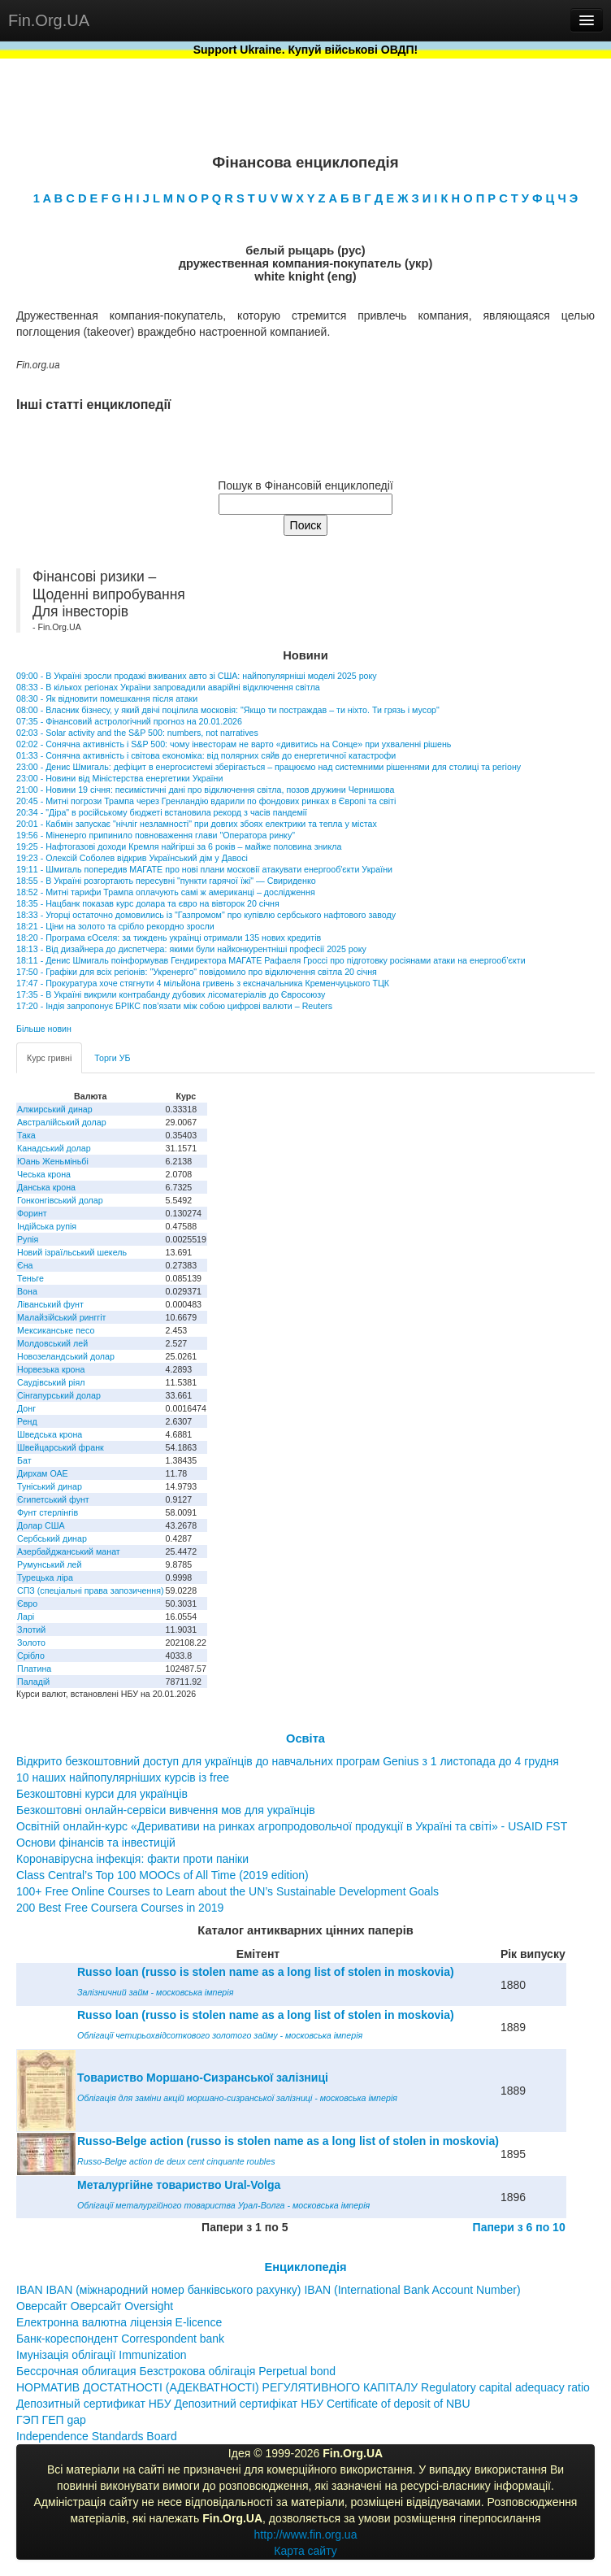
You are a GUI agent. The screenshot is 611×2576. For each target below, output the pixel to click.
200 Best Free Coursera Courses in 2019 (119, 1907)
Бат (24, 1460)
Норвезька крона (50, 1369)
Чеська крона (44, 1174)
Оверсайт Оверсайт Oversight (94, 2306)
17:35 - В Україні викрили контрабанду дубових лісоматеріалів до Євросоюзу (170, 994)
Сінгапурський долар (59, 1395)
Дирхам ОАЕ (42, 1473)
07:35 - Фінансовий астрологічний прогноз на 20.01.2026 (129, 721)
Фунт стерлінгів (47, 1512)
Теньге (30, 1278)
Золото (31, 1642)
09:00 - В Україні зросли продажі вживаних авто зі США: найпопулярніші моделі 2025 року (196, 676)
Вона (27, 1291)
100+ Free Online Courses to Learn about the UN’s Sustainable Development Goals (227, 1891)
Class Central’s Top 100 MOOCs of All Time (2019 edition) (162, 1875)
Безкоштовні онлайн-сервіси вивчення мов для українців (165, 1810)
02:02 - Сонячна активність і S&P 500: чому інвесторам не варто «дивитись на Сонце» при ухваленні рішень (233, 744)
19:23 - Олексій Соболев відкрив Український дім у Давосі (132, 858)
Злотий (31, 1629)
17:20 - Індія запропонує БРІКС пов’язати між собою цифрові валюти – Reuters (174, 1006)
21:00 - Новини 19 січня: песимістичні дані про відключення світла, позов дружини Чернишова (205, 789)
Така (26, 1135)
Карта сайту (305, 2550)
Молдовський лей (52, 1343)
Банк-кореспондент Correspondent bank (120, 2338)
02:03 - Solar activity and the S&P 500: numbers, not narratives (137, 733)
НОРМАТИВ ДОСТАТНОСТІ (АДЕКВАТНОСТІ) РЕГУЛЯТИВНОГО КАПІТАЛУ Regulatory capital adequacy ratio (303, 2387)
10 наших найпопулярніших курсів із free (122, 1777)
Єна (24, 1265)
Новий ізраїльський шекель (72, 1252)
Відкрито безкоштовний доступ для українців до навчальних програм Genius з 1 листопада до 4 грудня (287, 1761)
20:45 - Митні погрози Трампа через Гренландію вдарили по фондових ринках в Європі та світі (206, 801)
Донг (26, 1408)
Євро (27, 1603)
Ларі (25, 1616)
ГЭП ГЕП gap (51, 2419)
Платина (34, 1668)
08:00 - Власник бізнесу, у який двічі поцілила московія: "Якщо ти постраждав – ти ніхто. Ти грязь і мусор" (228, 710)
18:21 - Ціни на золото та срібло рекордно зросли (115, 926)
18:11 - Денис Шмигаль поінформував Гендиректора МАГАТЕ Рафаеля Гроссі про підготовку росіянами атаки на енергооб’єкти (271, 960)
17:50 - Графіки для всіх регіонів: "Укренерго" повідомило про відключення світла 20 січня (196, 972)
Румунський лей (49, 1564)
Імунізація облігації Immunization (101, 2354)
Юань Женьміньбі (53, 1161)
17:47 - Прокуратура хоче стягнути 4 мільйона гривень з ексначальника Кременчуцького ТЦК (202, 983)
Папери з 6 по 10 (519, 2227)
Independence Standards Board (96, 2436)
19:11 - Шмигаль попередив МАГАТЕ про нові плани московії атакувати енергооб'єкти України (204, 869)
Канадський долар (54, 1148)
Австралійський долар (61, 1122)
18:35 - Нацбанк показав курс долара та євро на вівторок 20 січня (148, 903)
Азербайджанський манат (68, 1551)
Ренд (27, 1421)
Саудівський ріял (50, 1382)
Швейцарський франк (60, 1447)
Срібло (31, 1655)
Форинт (32, 1213)
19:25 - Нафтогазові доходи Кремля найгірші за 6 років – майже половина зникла (178, 846)
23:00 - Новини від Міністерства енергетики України (119, 778)
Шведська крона (49, 1434)
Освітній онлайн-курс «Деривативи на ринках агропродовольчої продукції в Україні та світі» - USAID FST (291, 1826)
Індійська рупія (46, 1226)
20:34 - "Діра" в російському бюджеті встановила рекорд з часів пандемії (161, 812)
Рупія (27, 1239)
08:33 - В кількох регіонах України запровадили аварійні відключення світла (168, 687)
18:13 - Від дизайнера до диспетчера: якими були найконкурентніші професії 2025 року (191, 949)
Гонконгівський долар (60, 1200)
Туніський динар (49, 1486)
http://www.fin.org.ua (306, 2534)
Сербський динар (52, 1538)
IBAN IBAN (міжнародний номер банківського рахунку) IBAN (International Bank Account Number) (268, 2289)
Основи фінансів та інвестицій (96, 1842)
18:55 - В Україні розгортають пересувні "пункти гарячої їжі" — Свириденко (166, 881)
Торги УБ (112, 1058)
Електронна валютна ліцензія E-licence (119, 2322)
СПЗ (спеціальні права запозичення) (90, 1590)
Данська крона (46, 1187)
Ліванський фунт (50, 1304)
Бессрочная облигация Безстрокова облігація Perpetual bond (176, 2371)
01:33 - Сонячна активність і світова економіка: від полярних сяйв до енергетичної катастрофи (206, 755)
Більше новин (44, 1028)
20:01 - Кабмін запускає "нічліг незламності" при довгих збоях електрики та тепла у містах (196, 824)
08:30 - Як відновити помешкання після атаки (106, 698)
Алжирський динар (55, 1109)
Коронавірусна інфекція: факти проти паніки (132, 1858)
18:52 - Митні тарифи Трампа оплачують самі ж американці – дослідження (165, 892)
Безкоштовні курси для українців (102, 1793)
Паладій (33, 1681)
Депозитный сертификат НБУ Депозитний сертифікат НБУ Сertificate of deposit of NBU (243, 2403)
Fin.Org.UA (48, 20)
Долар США (41, 1525)
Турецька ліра (45, 1577)
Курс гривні (49, 1058)
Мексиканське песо (55, 1330)
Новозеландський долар (66, 1356)
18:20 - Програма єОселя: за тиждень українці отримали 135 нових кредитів (168, 937)
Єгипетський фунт (53, 1499)
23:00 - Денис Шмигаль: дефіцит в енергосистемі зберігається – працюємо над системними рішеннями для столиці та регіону (268, 767)
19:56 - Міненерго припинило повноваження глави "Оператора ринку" (155, 835)
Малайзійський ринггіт (61, 1317)
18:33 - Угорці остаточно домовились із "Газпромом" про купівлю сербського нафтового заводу (206, 915)
